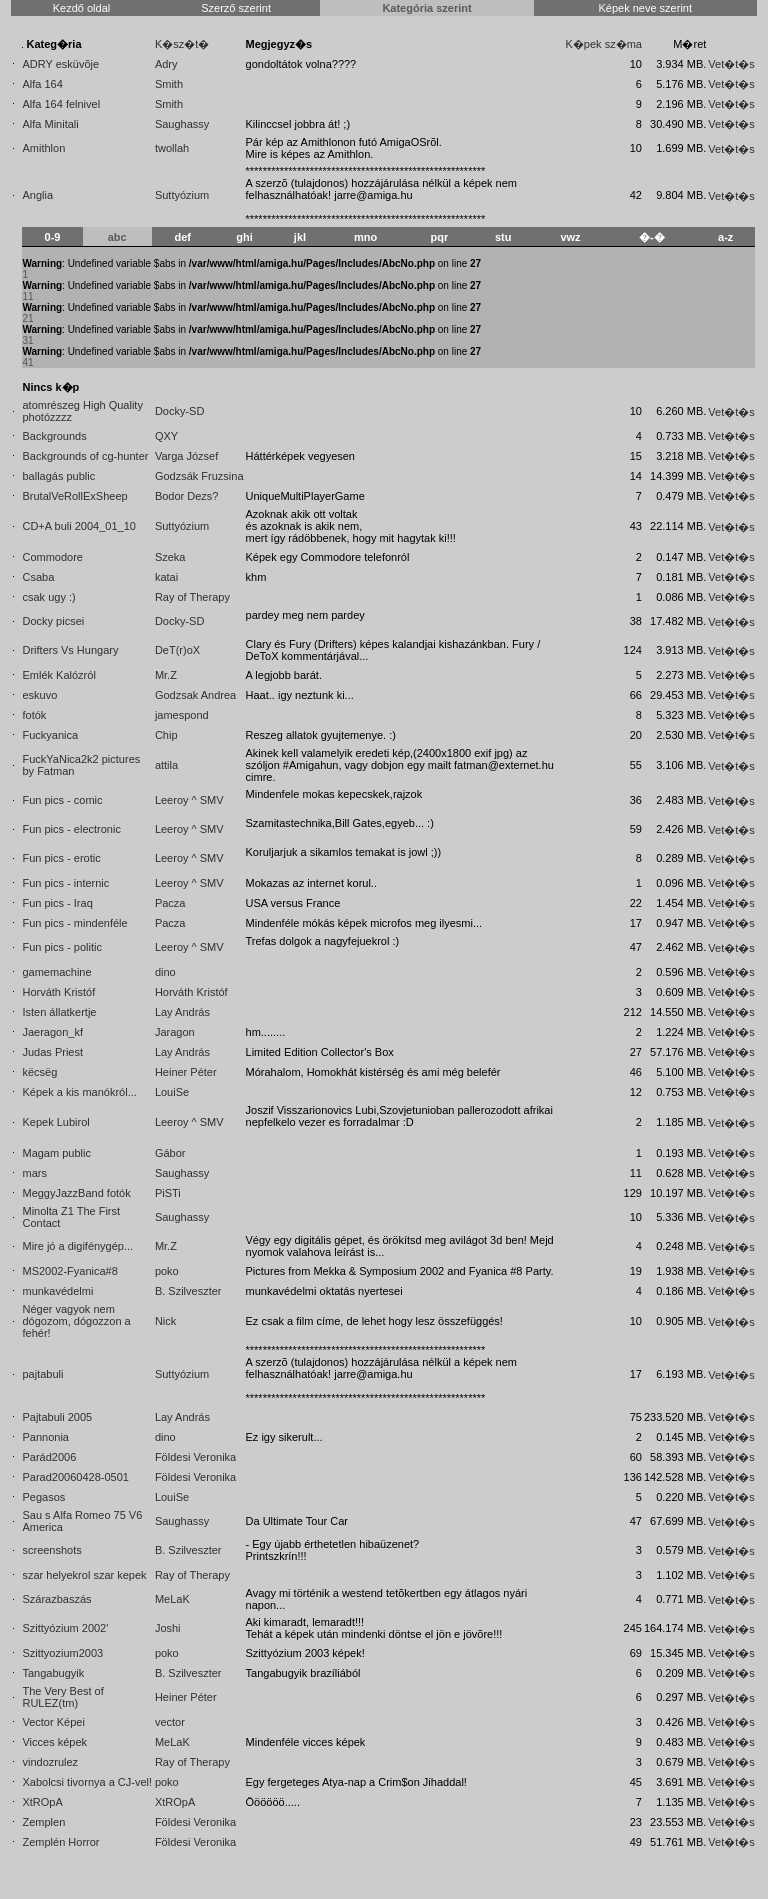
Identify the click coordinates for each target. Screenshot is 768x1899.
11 (27, 296)
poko (167, 1271)
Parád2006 (49, 1457)
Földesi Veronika (195, 1457)
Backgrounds (54, 436)
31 (27, 340)
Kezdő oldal (82, 8)
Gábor (170, 1153)
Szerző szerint (236, 8)
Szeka (170, 557)
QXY (166, 436)
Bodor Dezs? (187, 496)
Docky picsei (53, 621)
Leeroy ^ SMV (189, 800)
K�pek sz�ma (604, 44)
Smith (169, 84)
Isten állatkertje (59, 1012)
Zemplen (43, 1822)
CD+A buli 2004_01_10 (78, 526)
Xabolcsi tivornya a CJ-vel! (87, 1782)
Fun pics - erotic (61, 858)
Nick (165, 1321)
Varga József (186, 456)
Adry (166, 64)
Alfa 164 (42, 84)
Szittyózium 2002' (65, 1628)
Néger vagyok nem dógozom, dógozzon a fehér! (76, 1321)
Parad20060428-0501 (75, 1477)
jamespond (182, 715)
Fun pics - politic (61, 947)
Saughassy (182, 124)
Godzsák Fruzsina (199, 476)
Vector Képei (53, 1722)
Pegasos (43, 1497)
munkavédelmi (57, 1291)
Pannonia (45, 1437)
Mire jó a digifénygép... (77, 1246)
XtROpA (42, 1802)
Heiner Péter (186, 1072)
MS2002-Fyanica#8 (69, 1271)
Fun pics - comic (62, 800)
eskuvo (39, 695)
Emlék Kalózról (58, 675)
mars (34, 1173)
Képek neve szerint (645, 8)
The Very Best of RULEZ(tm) (62, 1697)
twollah (172, 148)
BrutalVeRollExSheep (74, 496)
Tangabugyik (53, 1673)
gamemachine (56, 972)
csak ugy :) (48, 597)
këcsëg (39, 1072)
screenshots (51, 1550)
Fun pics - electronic (71, 829)
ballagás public (58, 476)
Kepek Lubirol (55, 1122)
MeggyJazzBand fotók (76, 1193)
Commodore (52, 557)
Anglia (37, 195)
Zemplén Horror (60, 1842)
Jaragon (175, 1032)
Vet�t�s (731, 64)
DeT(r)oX (177, 650)
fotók (34, 715)
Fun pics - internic (65, 883)
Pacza (170, 903)
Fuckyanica (50, 735)
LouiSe (172, 1092)
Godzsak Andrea (195, 695)
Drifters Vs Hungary (70, 650)
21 (27, 318)
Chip (166, 735)
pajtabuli (42, 1374)
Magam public (56, 1153)
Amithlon (43, 148)
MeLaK (172, 1599)
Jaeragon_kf (52, 1032)
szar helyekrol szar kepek (84, 1575)
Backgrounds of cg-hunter (85, 456)
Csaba (38, 577)
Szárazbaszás (56, 1599)
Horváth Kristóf (58, 992)
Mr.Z (166, 675)
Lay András (182, 1012)
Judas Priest (52, 1052)
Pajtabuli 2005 (57, 1417)
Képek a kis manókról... (79, 1092)
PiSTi (168, 1193)
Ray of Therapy (192, 597)
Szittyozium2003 (62, 1653)
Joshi (168, 1628)
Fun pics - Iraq (57, 903)
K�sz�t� (182, 44)
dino (165, 972)
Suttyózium (182, 195)
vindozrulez (50, 1762)
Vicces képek (54, 1742)
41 (27, 362)
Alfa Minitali (50, 124)
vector (170, 1722)
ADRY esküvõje (60, 64)
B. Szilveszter (188, 1291)
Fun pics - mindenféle (74, 923)
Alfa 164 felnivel (61, 104)
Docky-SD (180, 411)
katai (166, 577)
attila (166, 765)
